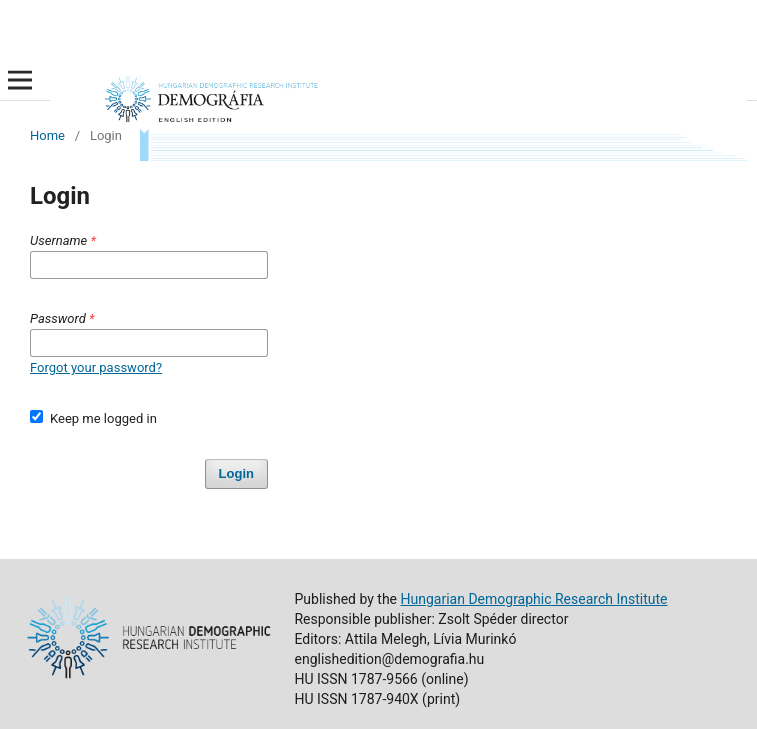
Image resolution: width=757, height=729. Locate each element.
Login (236, 473)
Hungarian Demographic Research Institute (534, 599)
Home (47, 135)
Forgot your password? (96, 367)
